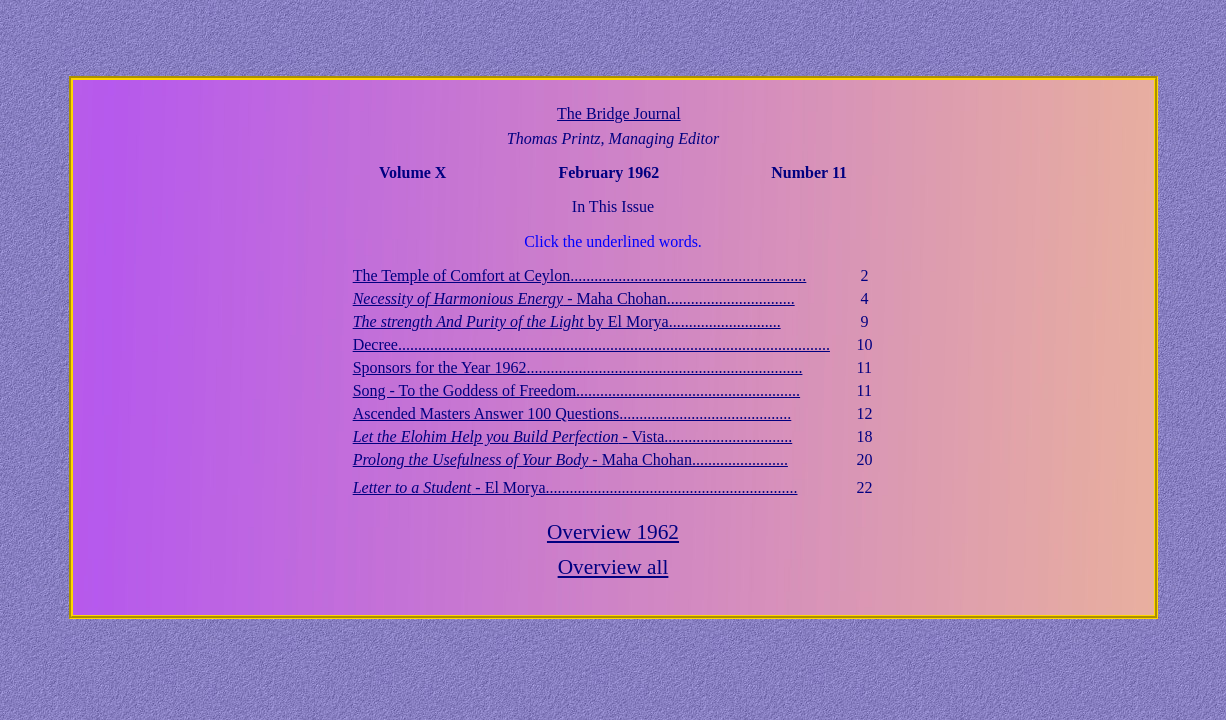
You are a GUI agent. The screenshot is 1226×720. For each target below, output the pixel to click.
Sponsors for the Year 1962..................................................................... (578, 367)
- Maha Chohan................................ (574, 298)
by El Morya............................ (567, 321)
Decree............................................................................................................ (591, 344)
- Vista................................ (573, 436)
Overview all (613, 567)
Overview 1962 (613, 532)
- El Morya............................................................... (575, 487)
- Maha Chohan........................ (570, 459)
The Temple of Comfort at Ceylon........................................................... (580, 275)
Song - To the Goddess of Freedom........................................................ (576, 390)
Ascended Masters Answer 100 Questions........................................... (572, 413)
